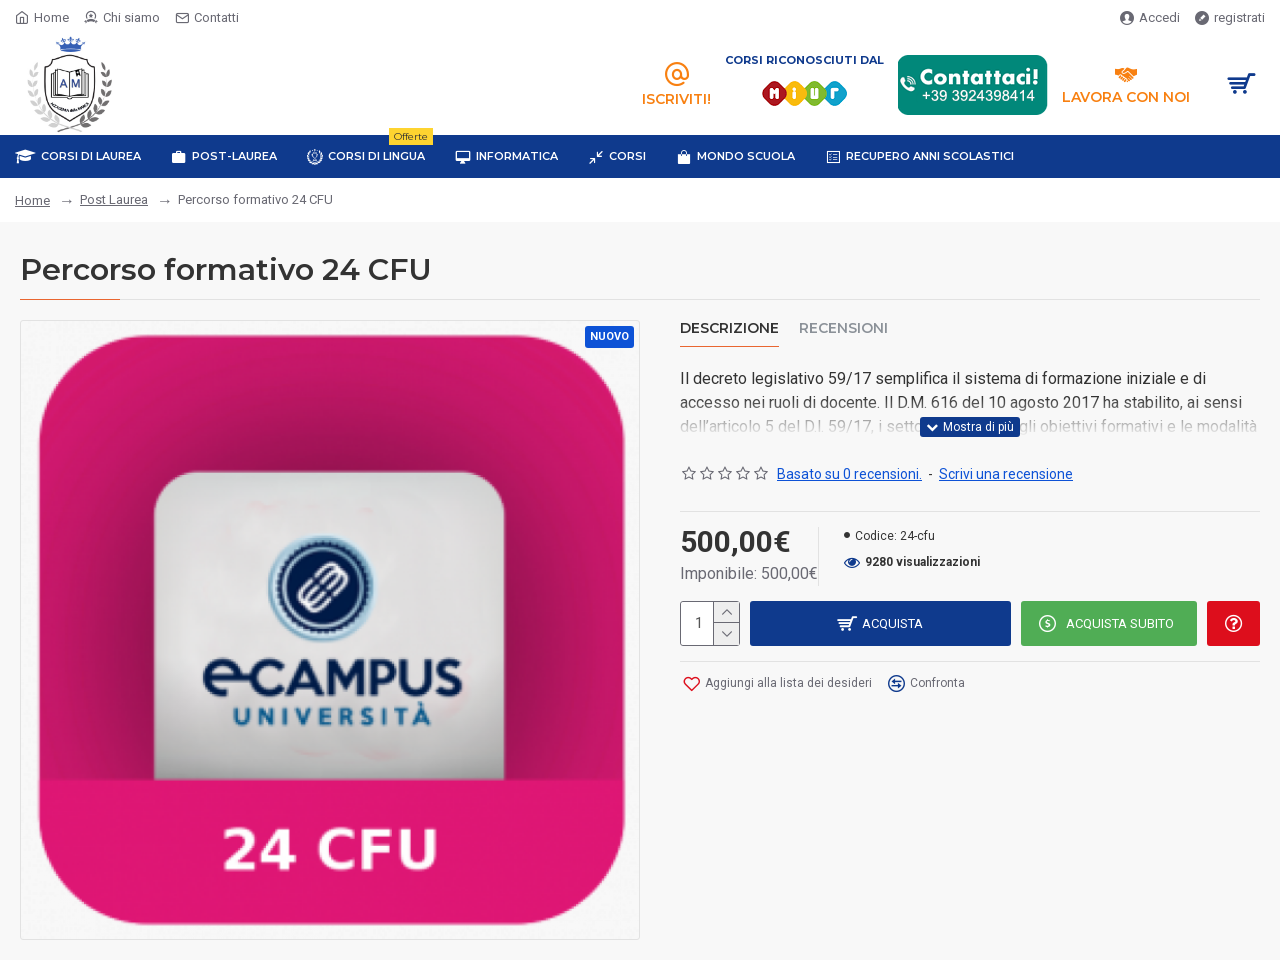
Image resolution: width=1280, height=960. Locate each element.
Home (32, 200)
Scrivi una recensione (1006, 474)
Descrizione (729, 328)
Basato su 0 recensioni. (849, 474)
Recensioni (843, 328)
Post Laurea (114, 199)
